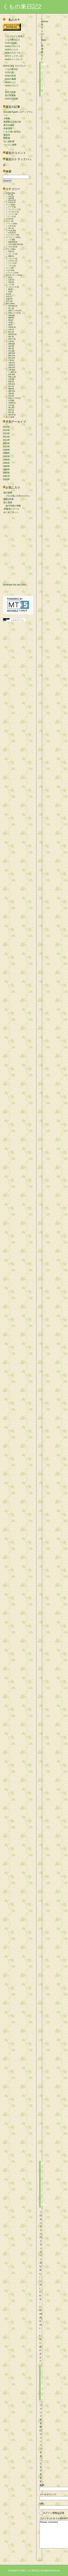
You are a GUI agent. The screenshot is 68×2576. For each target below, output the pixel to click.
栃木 (10, 332)
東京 (10, 337)
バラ (10, 239)
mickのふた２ (10, 49)
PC (9, 195)
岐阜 (10, 358)
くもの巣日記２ (11, 39)
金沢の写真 (9, 92)
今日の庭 (11, 247)
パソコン (11, 214)
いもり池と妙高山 (12, 131)
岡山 (10, 408)
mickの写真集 (10, 98)
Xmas (10, 230)
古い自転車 (8, 141)
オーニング (12, 212)
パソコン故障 (10, 144)
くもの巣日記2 (22, 6)
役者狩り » (42, 52)
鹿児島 (10, 415)
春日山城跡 (8, 125)
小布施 (6, 118)
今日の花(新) (10, 43)
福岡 (10, 391)
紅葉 (10, 280)
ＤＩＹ (8, 205)
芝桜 (10, 282)
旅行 (7, 303)
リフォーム (10, 273)
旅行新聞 (7, 492)
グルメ (8, 249)
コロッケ (11, 258)
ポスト (8, 221)
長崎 (10, 393)
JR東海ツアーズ (11, 509)
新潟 (10, 410)
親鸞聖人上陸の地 (12, 122)
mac (9, 197)
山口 (10, 405)
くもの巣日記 (10, 69)
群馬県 (10, 334)
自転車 (10, 202)
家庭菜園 (11, 242)
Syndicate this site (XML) (15, 584)
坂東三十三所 (13, 398)
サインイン (41, 2441)
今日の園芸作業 (14, 244)
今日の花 (8, 72)
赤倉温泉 (7, 128)
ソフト (10, 263)
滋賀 (10, 367)
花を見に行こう (11, 275)
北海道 (10, 327)
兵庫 (10, 370)
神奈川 (10, 339)
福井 (10, 348)
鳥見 (7, 296)
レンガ (10, 216)
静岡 (10, 353)
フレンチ (11, 254)
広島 (10, 379)
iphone (10, 200)
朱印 (7, 301)
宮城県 (10, 403)
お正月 (10, 232)
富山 (10, 351)
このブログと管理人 (13, 36)
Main (43, 40)
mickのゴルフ (10, 85)
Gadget (8, 193)
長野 (10, 344)
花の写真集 (9, 95)
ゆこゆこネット (11, 512)
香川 (10, 386)
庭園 (10, 318)
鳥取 (10, 381)
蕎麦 (10, 256)
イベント (9, 223)
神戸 (12, 372)
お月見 (10, 226)
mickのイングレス (12, 59)
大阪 (10, 363)
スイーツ (11, 261)
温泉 (10, 315)
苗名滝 (6, 135)
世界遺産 (11, 306)
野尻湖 (6, 138)
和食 (10, 251)
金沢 (10, 346)
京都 (10, 365)
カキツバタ (12, 287)
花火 (10, 228)
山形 (10, 329)
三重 (10, 360)
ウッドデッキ (13, 209)
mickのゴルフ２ (11, 46)
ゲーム (8, 268)
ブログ (8, 270)
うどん (10, 266)
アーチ (10, 207)
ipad (9, 198)
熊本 (10, 412)
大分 (10, 400)
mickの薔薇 (9, 79)
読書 (7, 299)
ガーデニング (11, 237)
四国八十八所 (13, 313)
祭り (10, 308)
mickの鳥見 (9, 75)
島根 (10, 384)
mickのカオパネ (11, 53)
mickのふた (9, 82)
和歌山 (10, 377)
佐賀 (10, 396)
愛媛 (10, 389)
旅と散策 (7, 502)
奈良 (10, 374)
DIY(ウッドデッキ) (13, 56)
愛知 (10, 355)
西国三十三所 (13, 310)
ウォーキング (11, 235)
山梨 (10, 341)
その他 (8, 219)
